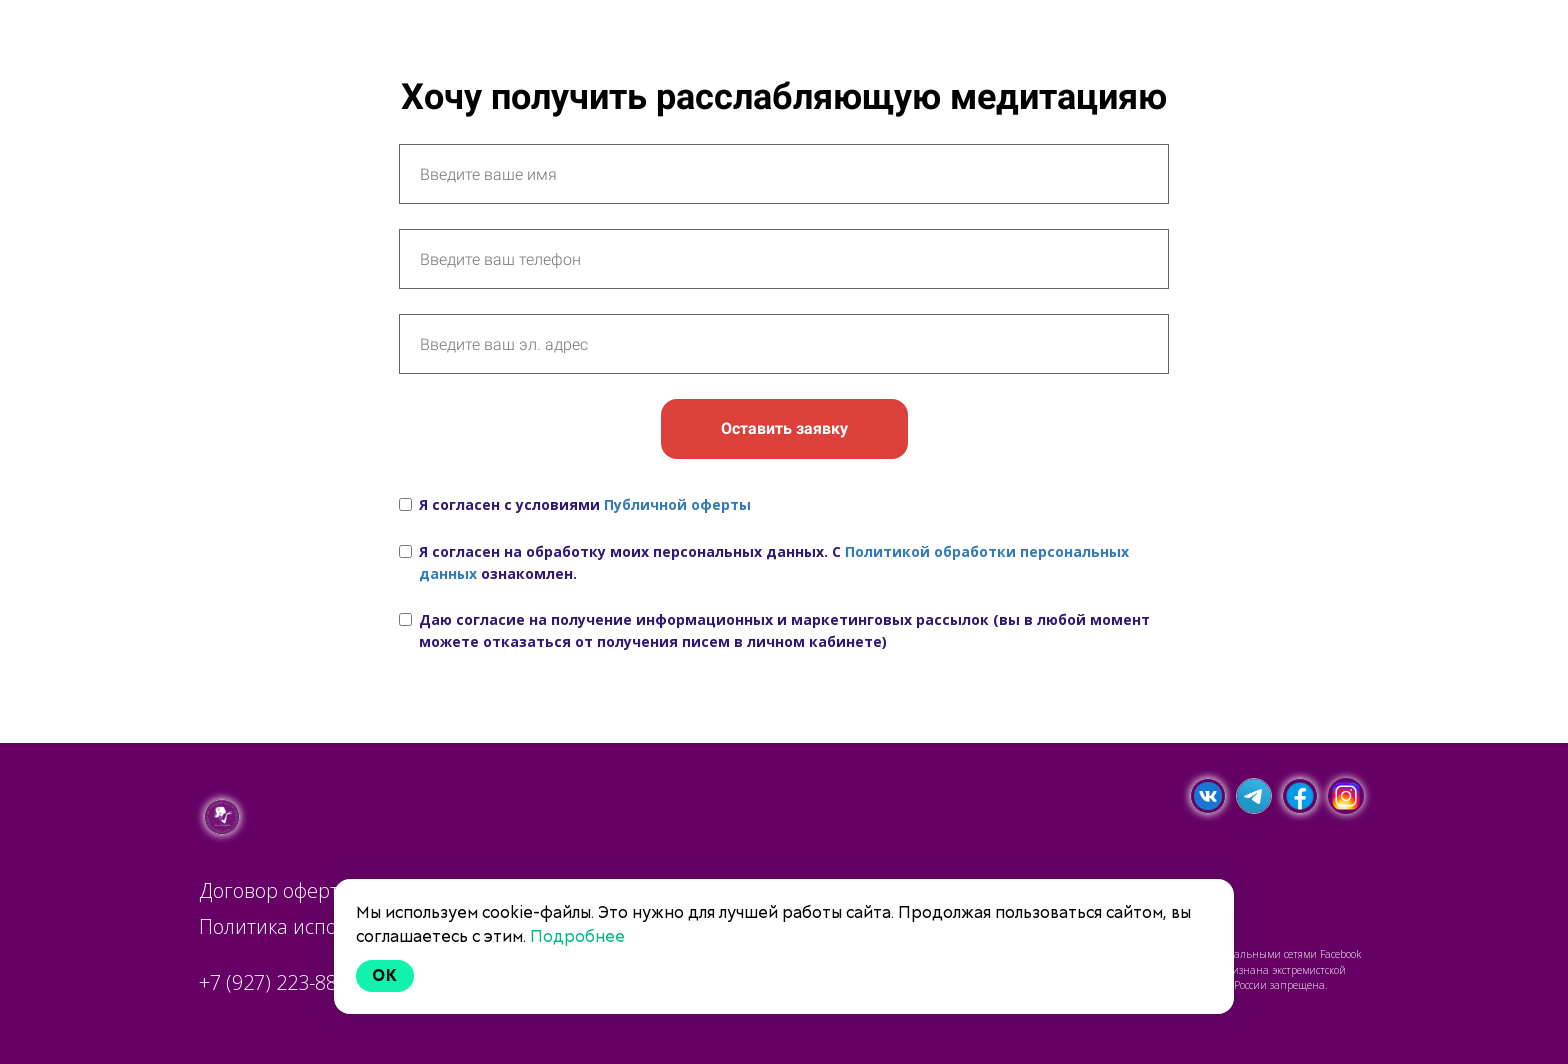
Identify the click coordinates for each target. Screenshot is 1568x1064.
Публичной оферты (677, 504)
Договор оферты (276, 890)
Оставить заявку (784, 428)
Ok (385, 975)
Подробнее (577, 936)
